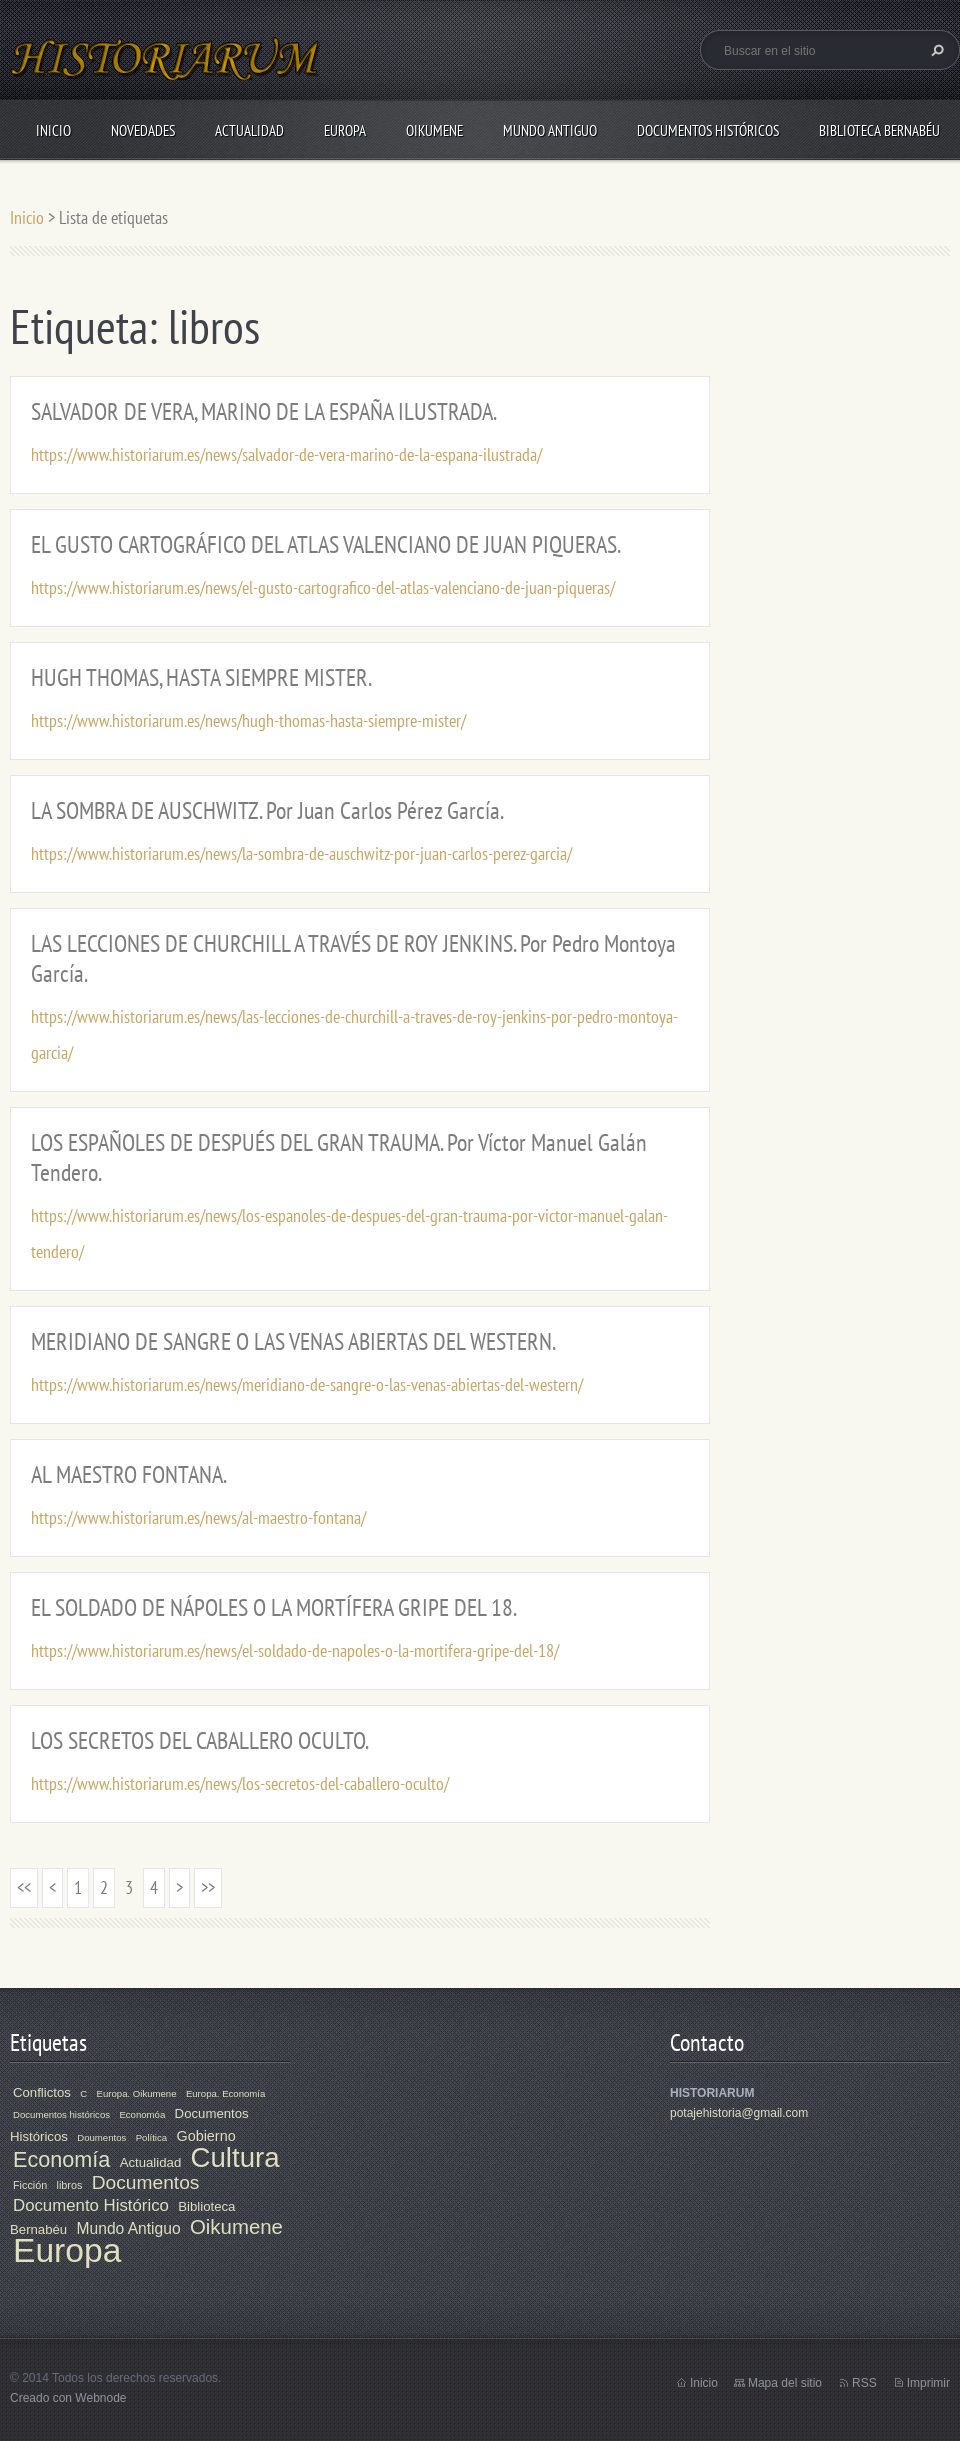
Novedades (143, 130)
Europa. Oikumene (137, 2093)
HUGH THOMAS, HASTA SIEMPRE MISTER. (201, 677)
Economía (61, 2159)
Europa (345, 130)
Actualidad (249, 130)
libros (70, 2185)
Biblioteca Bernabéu (879, 130)
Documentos (146, 2182)
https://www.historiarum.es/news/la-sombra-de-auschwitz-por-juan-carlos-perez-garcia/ (301, 853)
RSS (864, 2383)
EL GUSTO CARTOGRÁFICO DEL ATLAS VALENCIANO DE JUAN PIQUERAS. (326, 544)
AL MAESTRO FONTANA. (129, 1474)
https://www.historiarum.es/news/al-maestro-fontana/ (198, 1517)
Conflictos (42, 2092)
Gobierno (205, 2136)
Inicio (53, 130)
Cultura (235, 2157)
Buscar (935, 50)
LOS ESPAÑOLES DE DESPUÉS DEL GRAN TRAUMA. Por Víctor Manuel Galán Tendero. (339, 1157)
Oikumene (434, 130)
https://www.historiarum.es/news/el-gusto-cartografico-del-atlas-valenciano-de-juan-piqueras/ (323, 587)
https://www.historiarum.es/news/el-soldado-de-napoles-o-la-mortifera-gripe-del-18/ (295, 1650)
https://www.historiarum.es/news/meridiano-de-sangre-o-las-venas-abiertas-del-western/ (307, 1384)
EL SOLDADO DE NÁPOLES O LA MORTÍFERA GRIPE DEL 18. (274, 1607)
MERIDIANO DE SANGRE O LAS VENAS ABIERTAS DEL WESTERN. (293, 1341)
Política (151, 2137)
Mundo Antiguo (550, 130)
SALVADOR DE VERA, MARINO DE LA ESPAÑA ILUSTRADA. (264, 411)
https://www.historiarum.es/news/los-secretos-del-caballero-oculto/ (240, 1783)
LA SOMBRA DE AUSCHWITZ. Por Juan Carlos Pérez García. (267, 810)
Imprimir (928, 2383)
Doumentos (101, 2137)
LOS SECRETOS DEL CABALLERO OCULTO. (200, 1740)
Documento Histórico (91, 2205)
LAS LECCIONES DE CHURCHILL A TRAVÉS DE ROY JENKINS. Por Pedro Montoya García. (353, 958)
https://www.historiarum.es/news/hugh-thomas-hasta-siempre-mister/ (248, 720)
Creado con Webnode (68, 2398)
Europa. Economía (225, 2093)
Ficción (30, 2185)
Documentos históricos (61, 2114)
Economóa (142, 2114)
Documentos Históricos (708, 130)
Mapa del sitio (785, 2383)
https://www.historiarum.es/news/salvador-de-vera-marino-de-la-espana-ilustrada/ (286, 454)
